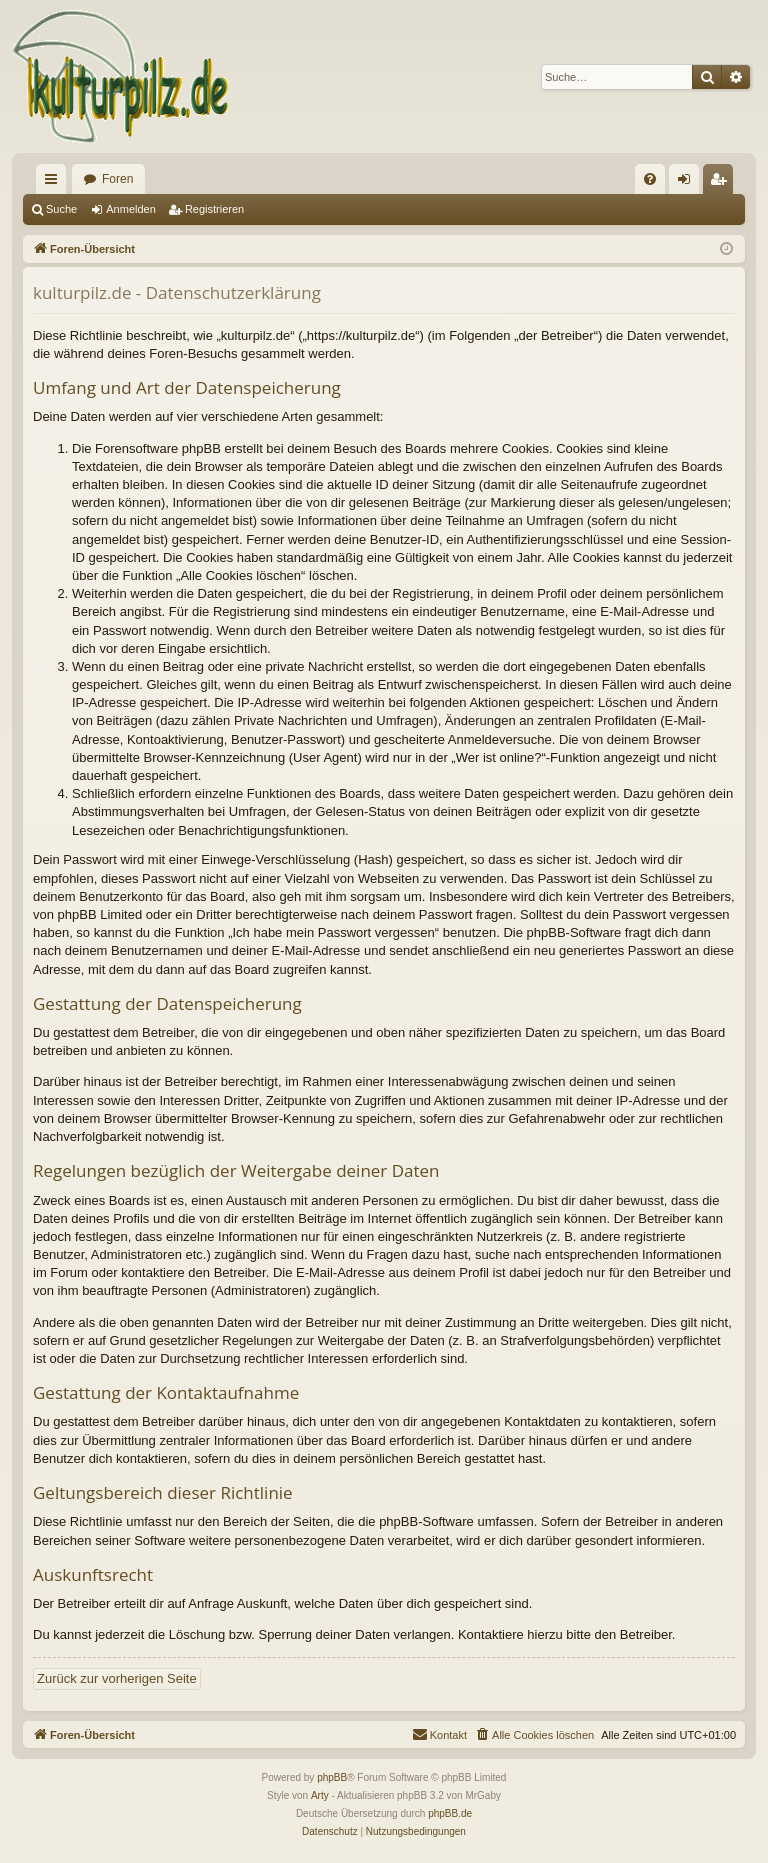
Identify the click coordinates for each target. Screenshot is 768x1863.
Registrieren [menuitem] (722, 183)
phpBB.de (450, 1813)
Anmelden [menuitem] (688, 183)
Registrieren (214, 209)
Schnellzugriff (55, 183)
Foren (117, 179)
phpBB (332, 1777)
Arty (320, 1795)
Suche (61, 209)
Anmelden (131, 209)
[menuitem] (650, 179)
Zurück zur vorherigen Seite (117, 1678)
